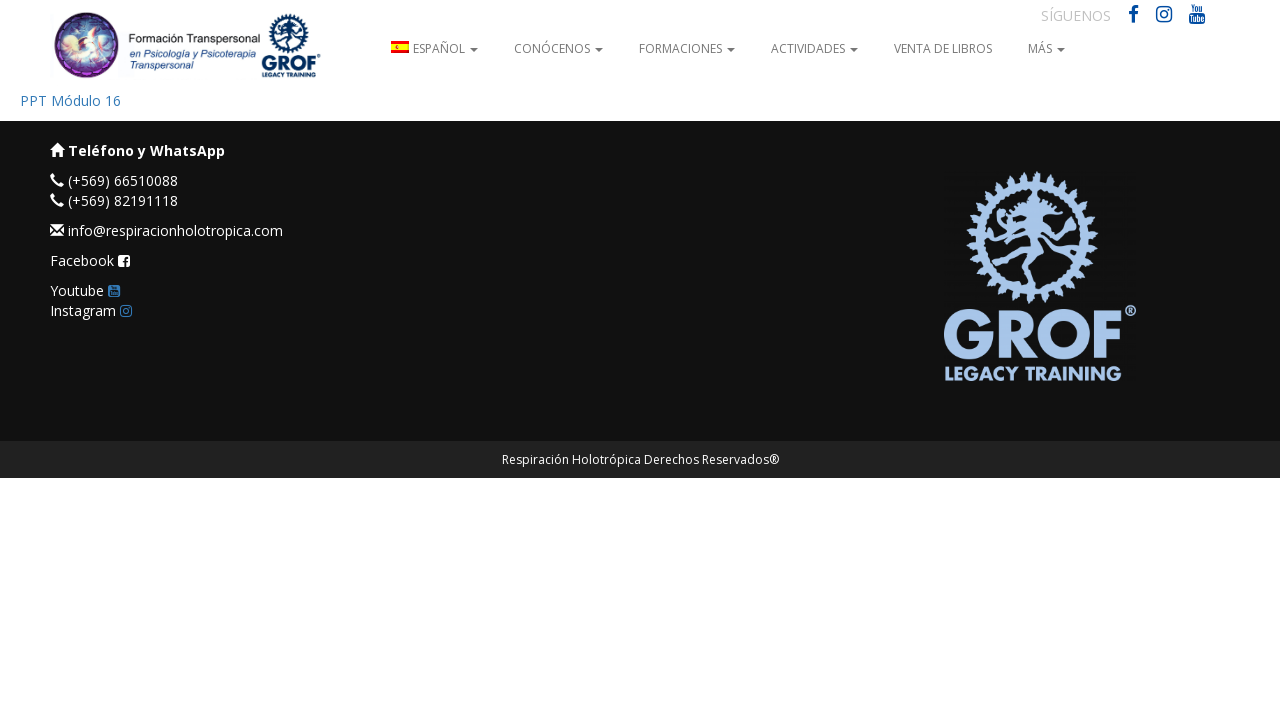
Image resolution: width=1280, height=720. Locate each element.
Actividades (814, 48)
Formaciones (687, 48)
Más (1046, 48)
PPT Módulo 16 (70, 100)
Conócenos (558, 48)
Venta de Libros (943, 48)
